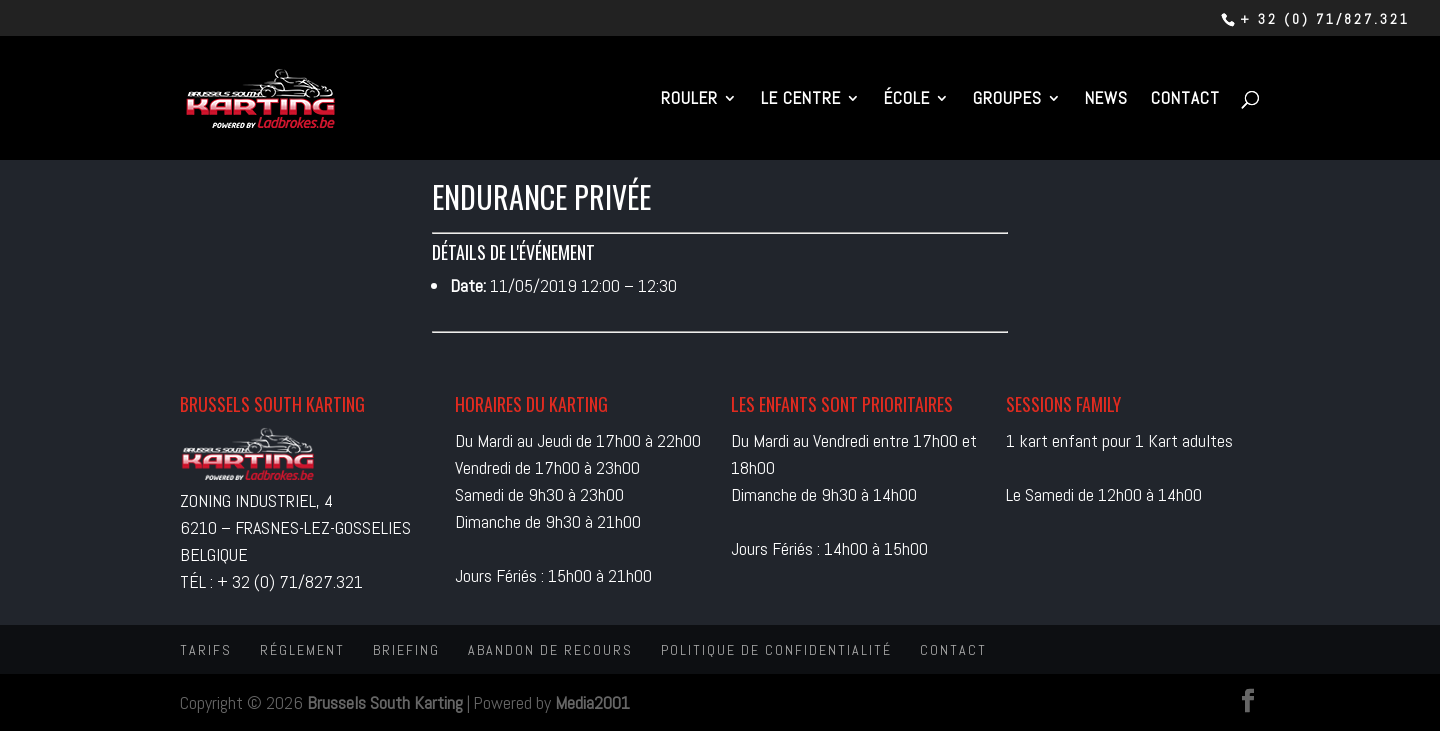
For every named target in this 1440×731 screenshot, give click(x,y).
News (1106, 100)
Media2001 (592, 702)
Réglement (302, 650)
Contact (1185, 100)
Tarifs (206, 650)
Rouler (689, 100)
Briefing (406, 650)
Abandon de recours (550, 650)
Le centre (801, 100)
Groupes (1007, 100)
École (907, 100)
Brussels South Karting (385, 702)
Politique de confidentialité (776, 650)
